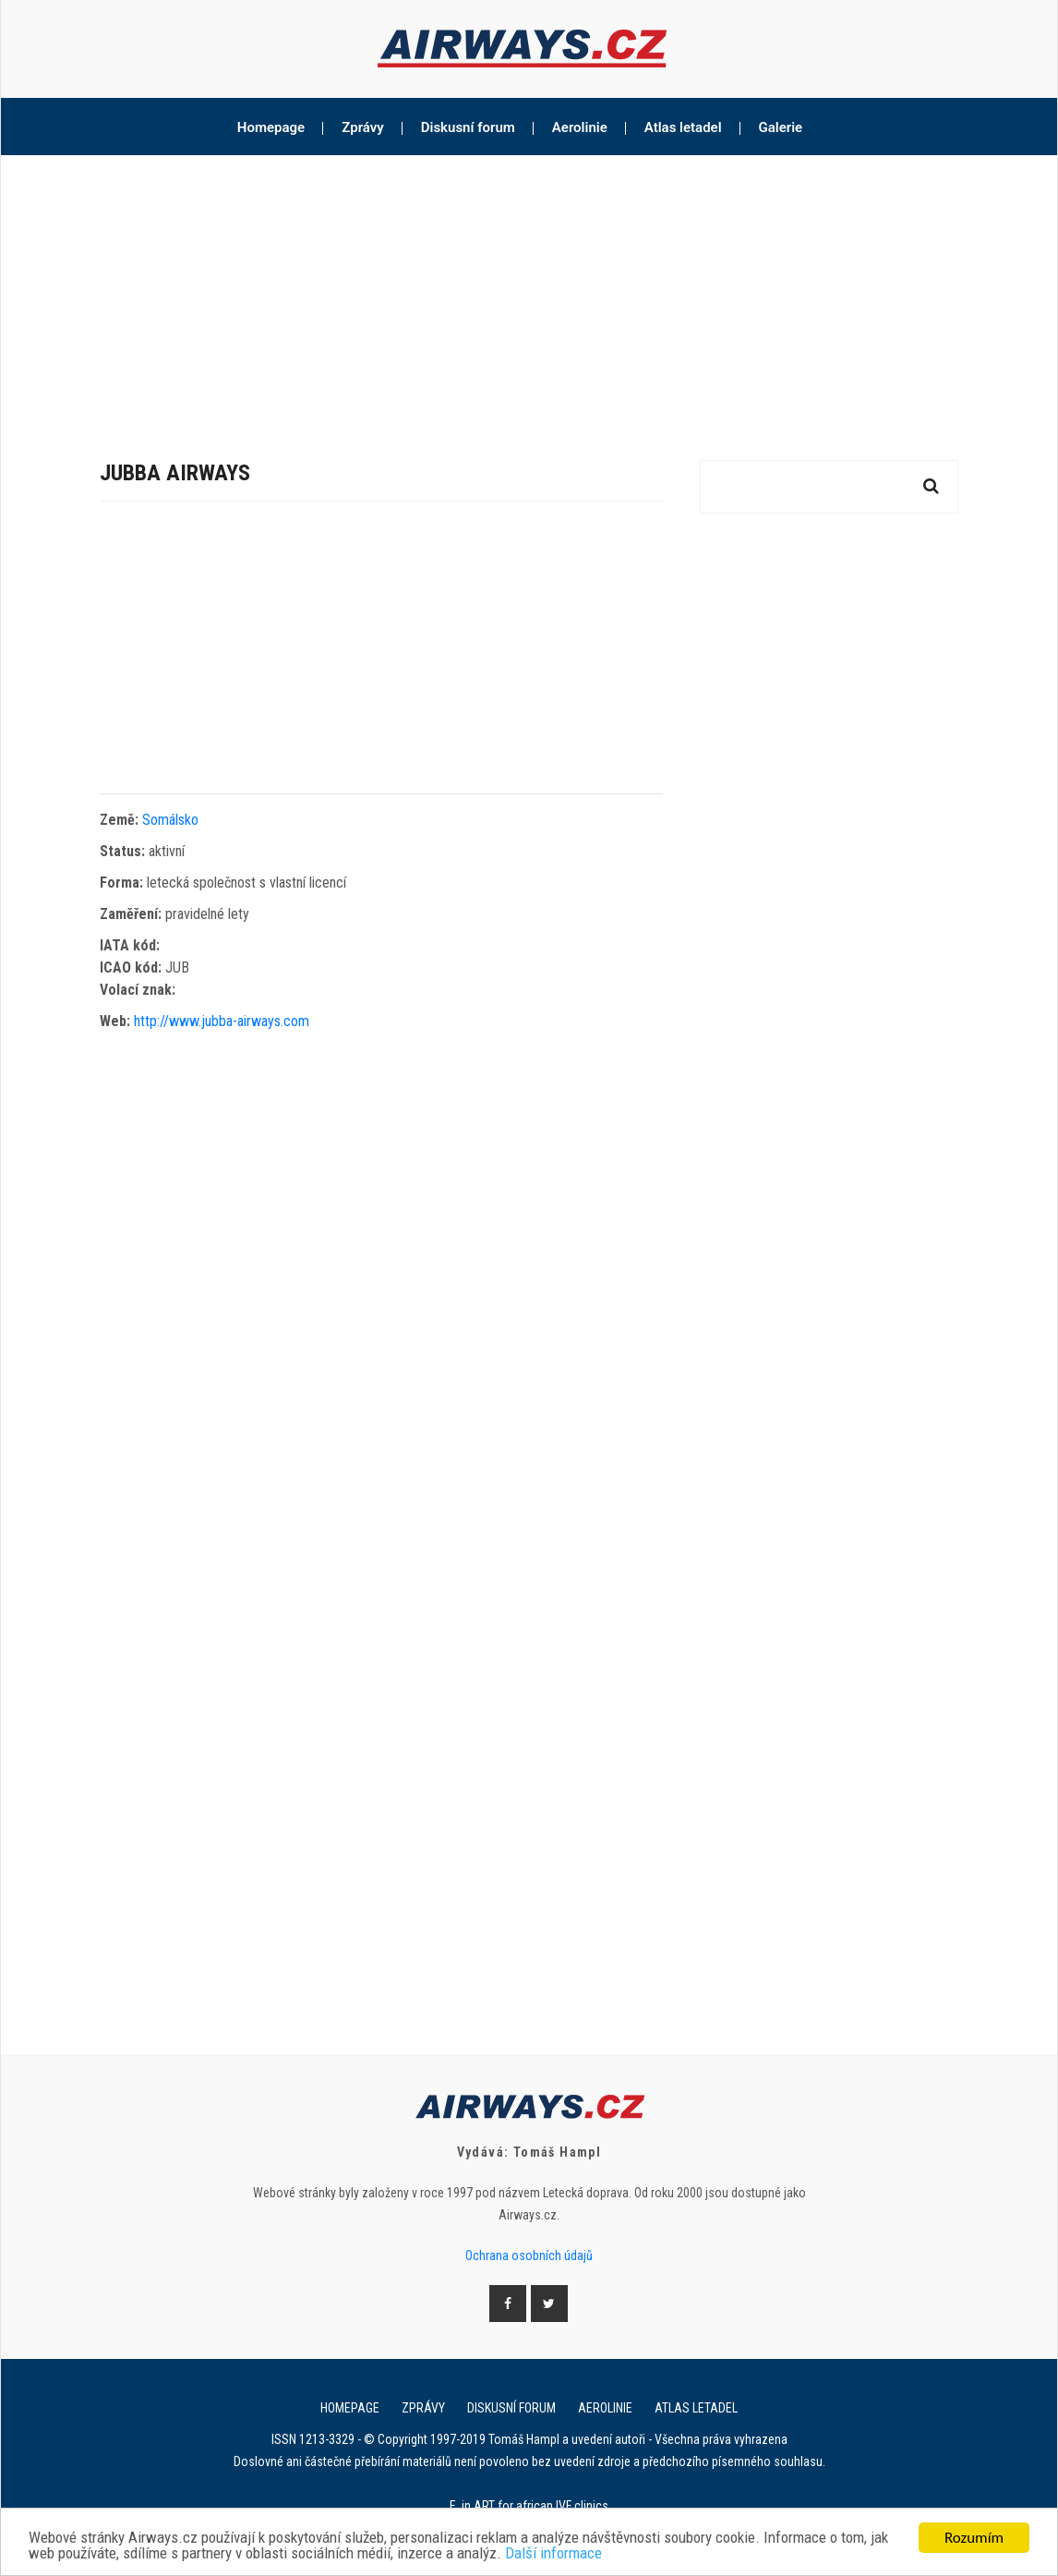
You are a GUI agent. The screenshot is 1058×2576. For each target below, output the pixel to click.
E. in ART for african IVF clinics (529, 2505)
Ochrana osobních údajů (529, 2255)
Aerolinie (579, 127)
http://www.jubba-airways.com (221, 1021)
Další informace (553, 2554)
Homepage (271, 127)
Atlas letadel (683, 127)
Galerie (781, 127)
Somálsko (170, 819)
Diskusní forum (468, 127)
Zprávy (363, 127)
